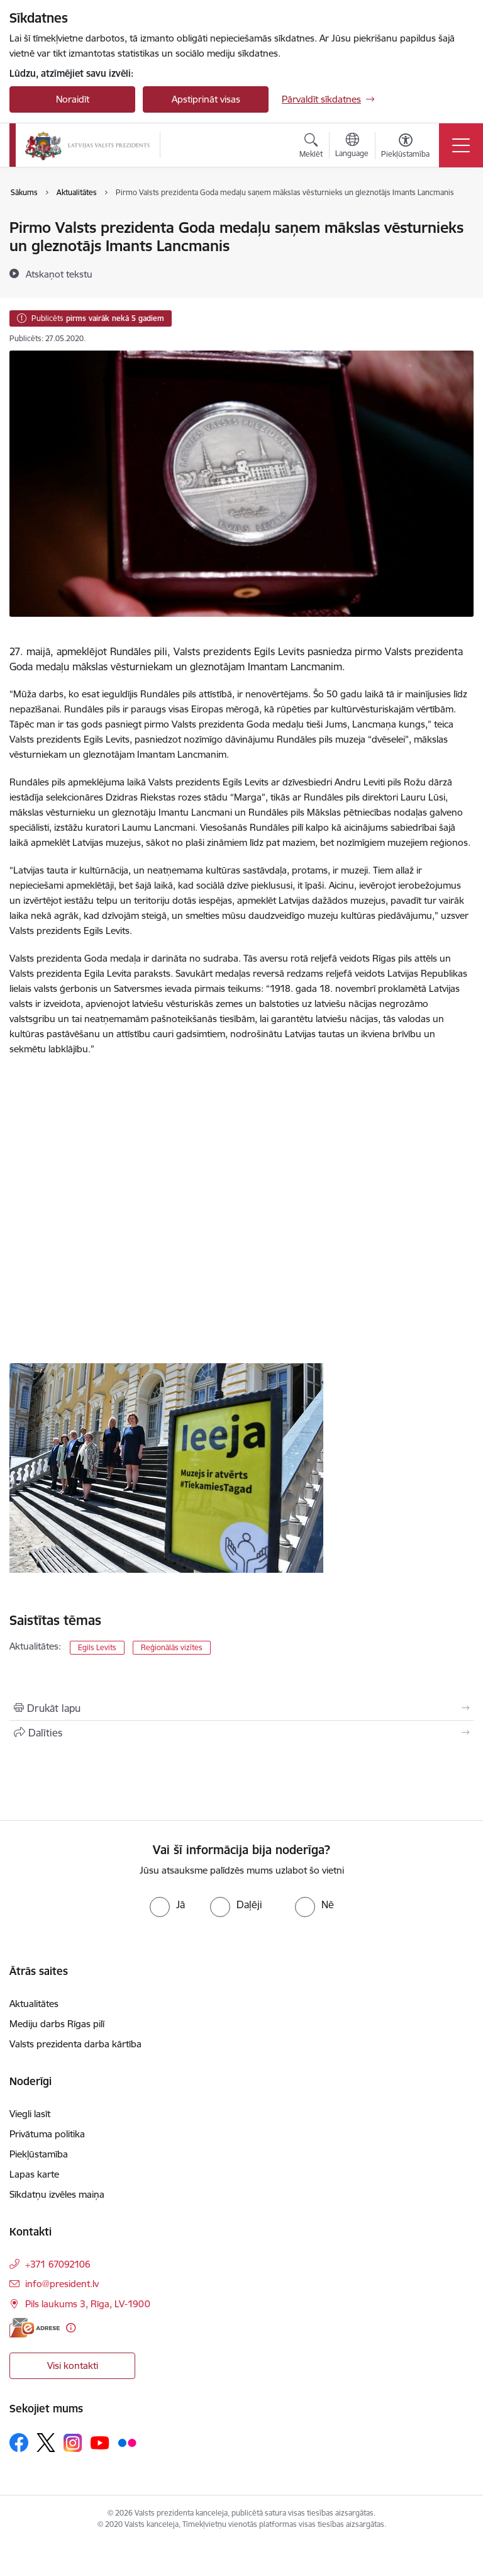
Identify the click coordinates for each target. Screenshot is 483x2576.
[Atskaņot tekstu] (59, 273)
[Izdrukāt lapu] (241, 1708)
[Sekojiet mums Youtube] (100, 2441)
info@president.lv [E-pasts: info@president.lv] (62, 2284)
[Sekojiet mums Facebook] (18, 2442)
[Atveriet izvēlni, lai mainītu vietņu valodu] (352, 146)
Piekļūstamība (38, 2154)
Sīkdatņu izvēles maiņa (56, 2194)
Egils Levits (97, 1647)
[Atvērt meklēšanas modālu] (311, 147)
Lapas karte (34, 2174)
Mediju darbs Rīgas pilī (56, 2024)
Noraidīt (72, 99)
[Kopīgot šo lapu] (241, 1733)
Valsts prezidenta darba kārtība (75, 2044)
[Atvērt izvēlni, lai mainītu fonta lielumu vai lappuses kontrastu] (405, 147)
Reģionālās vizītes (172, 1647)
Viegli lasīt (29, 2114)
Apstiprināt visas (206, 99)
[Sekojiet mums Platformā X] (45, 2442)
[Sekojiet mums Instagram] (73, 2443)
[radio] (167, 1904)
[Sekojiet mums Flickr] (127, 2441)
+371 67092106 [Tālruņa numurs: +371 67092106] (58, 2264)
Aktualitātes (33, 2004)
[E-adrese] (34, 2327)
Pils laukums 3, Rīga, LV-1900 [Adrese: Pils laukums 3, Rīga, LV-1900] (87, 2304)
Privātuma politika (47, 2134)
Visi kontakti (72, 2365)
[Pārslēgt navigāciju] (461, 145)
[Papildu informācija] (70, 2327)
